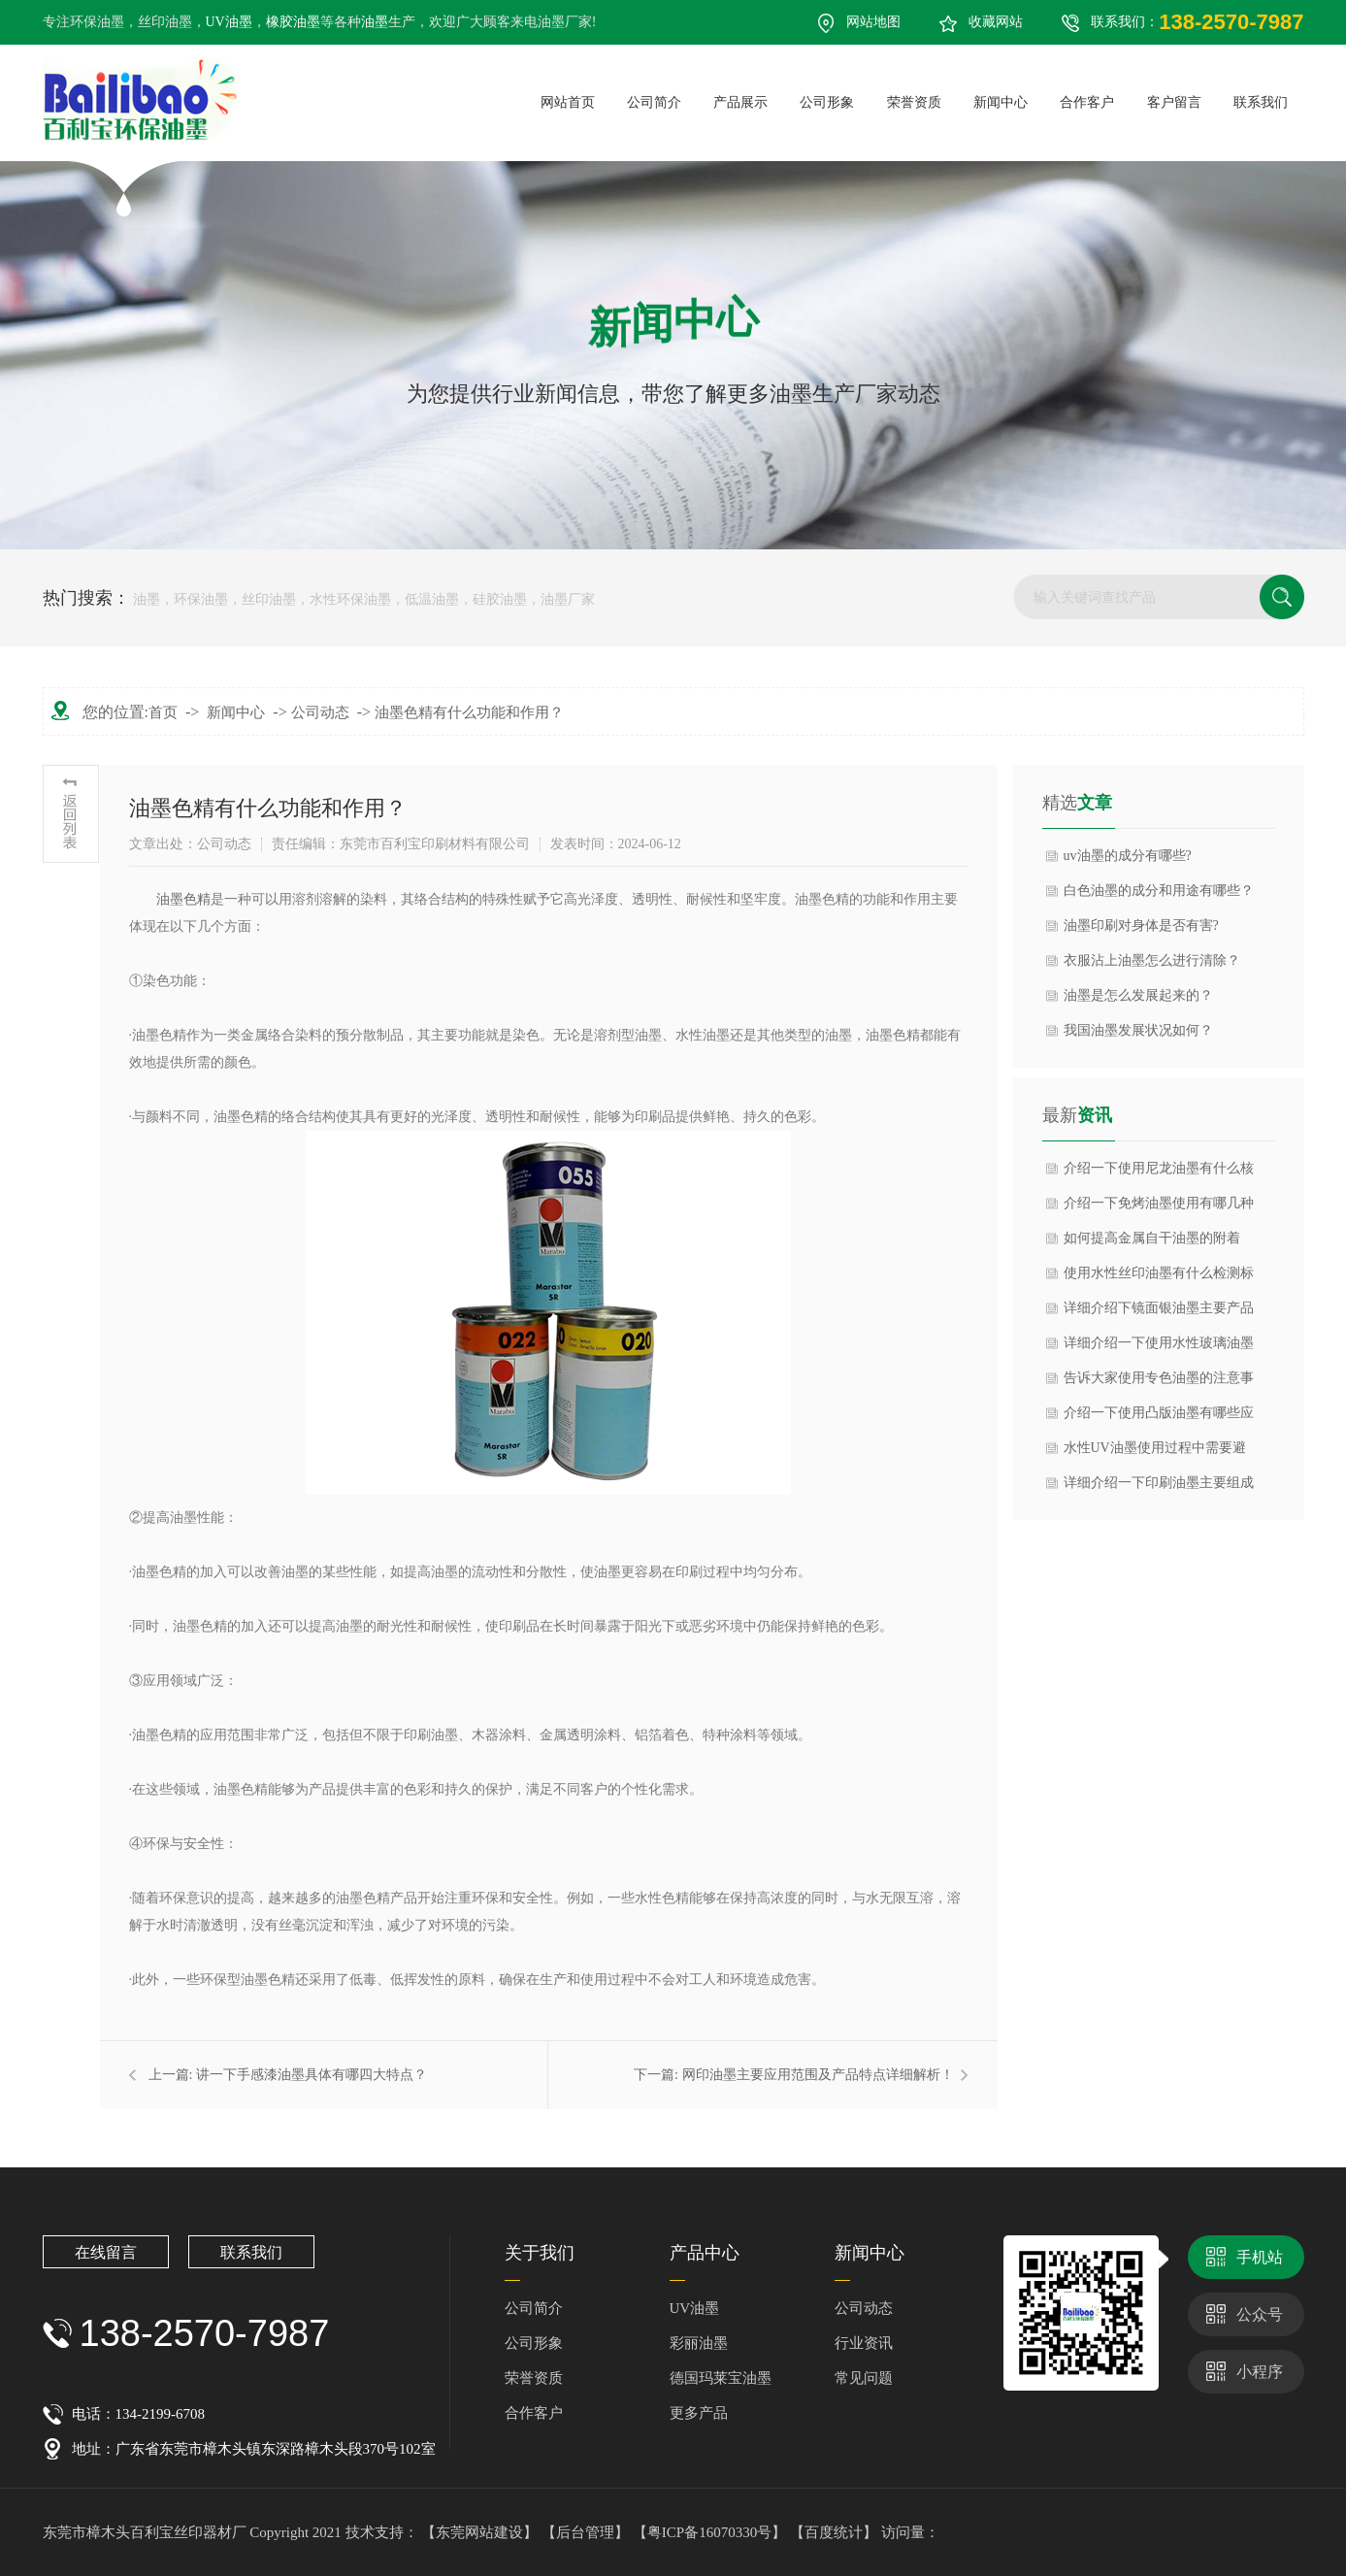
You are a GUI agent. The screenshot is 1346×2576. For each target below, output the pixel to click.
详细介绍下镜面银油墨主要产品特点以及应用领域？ (1159, 1313)
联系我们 (251, 2252)
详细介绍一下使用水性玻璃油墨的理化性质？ (1159, 1348)
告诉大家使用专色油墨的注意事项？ (1159, 1383)
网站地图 (873, 22)
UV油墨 (229, 22)
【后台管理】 (587, 2532)
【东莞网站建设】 (479, 2532)
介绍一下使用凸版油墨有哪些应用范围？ (1159, 1418)
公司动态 (320, 712)
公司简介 (534, 2308)
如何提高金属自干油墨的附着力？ (1152, 1243)
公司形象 (534, 2343)
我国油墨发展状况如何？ (1138, 1030)
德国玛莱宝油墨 (720, 2378)
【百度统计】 (835, 2532)
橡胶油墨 (293, 22)
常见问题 (864, 2378)
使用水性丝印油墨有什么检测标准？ (1159, 1278)
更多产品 (699, 2413)
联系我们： (1197, 22)
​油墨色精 (183, 899)
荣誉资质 (534, 2378)
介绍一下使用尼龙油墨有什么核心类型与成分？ (1159, 1173)
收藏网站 (995, 22)
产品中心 (704, 2252)
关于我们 (540, 2252)
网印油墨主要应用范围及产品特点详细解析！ (818, 2074)
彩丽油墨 (699, 2343)
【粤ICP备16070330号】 (711, 2532)
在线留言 (106, 2252)
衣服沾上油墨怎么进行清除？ (1152, 960)
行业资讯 (864, 2343)
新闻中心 (236, 712)
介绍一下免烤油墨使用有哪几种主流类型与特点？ (1159, 1208)
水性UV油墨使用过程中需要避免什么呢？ (1155, 1453)
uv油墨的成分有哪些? (1128, 855)
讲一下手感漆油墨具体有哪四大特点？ (311, 2074)
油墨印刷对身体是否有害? (1141, 925)
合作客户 (534, 2413)
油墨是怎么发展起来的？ (1138, 995)
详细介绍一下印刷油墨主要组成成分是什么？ (1159, 1488)
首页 (163, 712)
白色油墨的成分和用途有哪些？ (1159, 890)
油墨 (374, 22)
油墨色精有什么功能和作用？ (469, 712)
